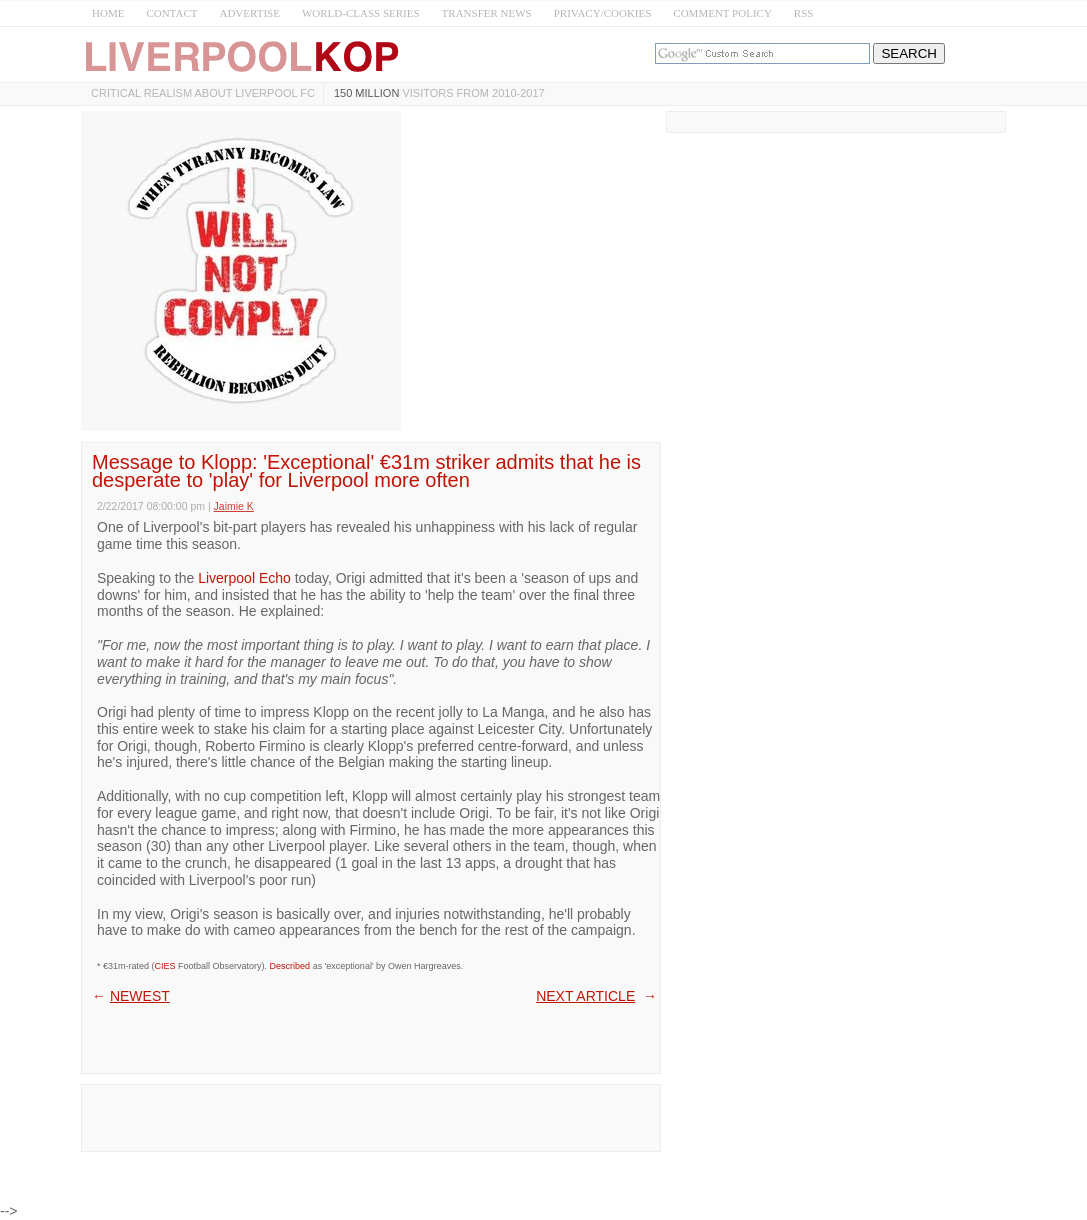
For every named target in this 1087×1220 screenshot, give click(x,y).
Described (290, 966)
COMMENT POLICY (722, 13)
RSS (804, 13)
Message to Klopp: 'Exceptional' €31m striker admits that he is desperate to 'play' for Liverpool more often (366, 471)
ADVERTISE (249, 13)
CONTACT (171, 13)
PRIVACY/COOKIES (603, 13)
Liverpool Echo (244, 578)
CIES (165, 966)
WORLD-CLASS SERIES (361, 13)
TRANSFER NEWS (487, 13)
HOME (108, 13)
